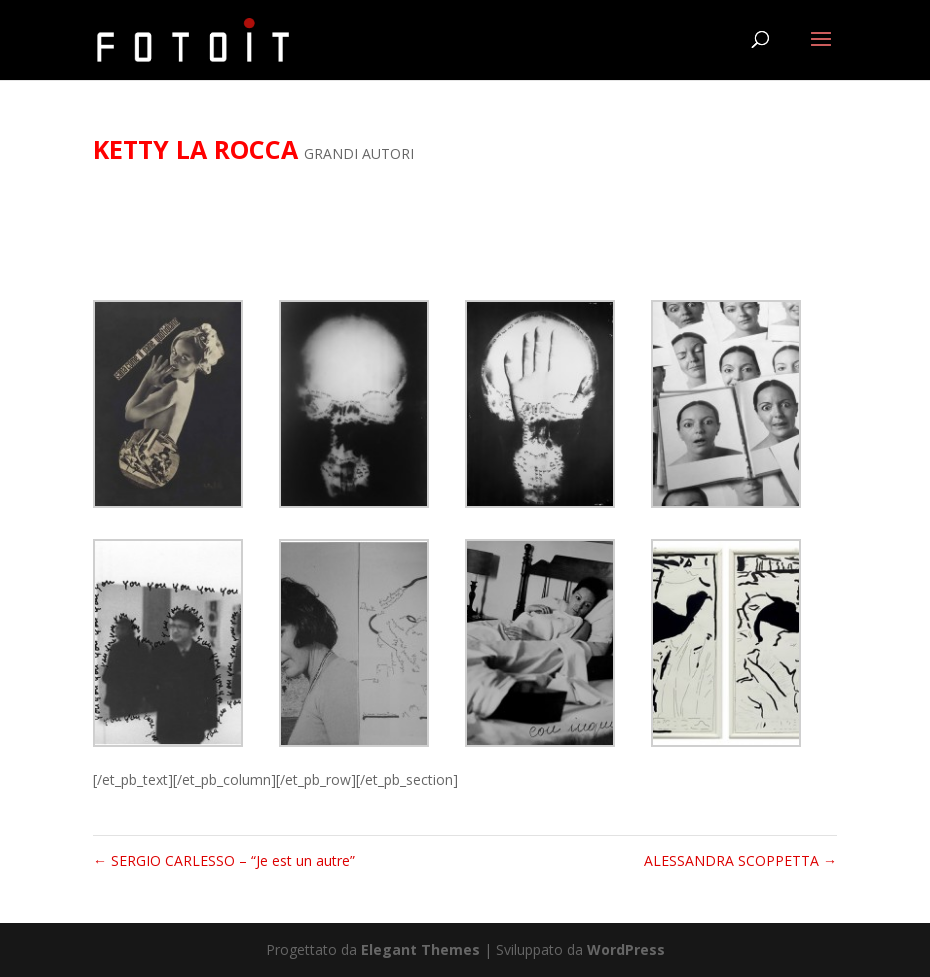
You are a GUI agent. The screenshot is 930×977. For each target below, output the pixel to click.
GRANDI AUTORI (359, 153)
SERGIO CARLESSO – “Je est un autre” (224, 860)
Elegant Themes (420, 949)
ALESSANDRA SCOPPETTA (740, 860)
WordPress (626, 949)
